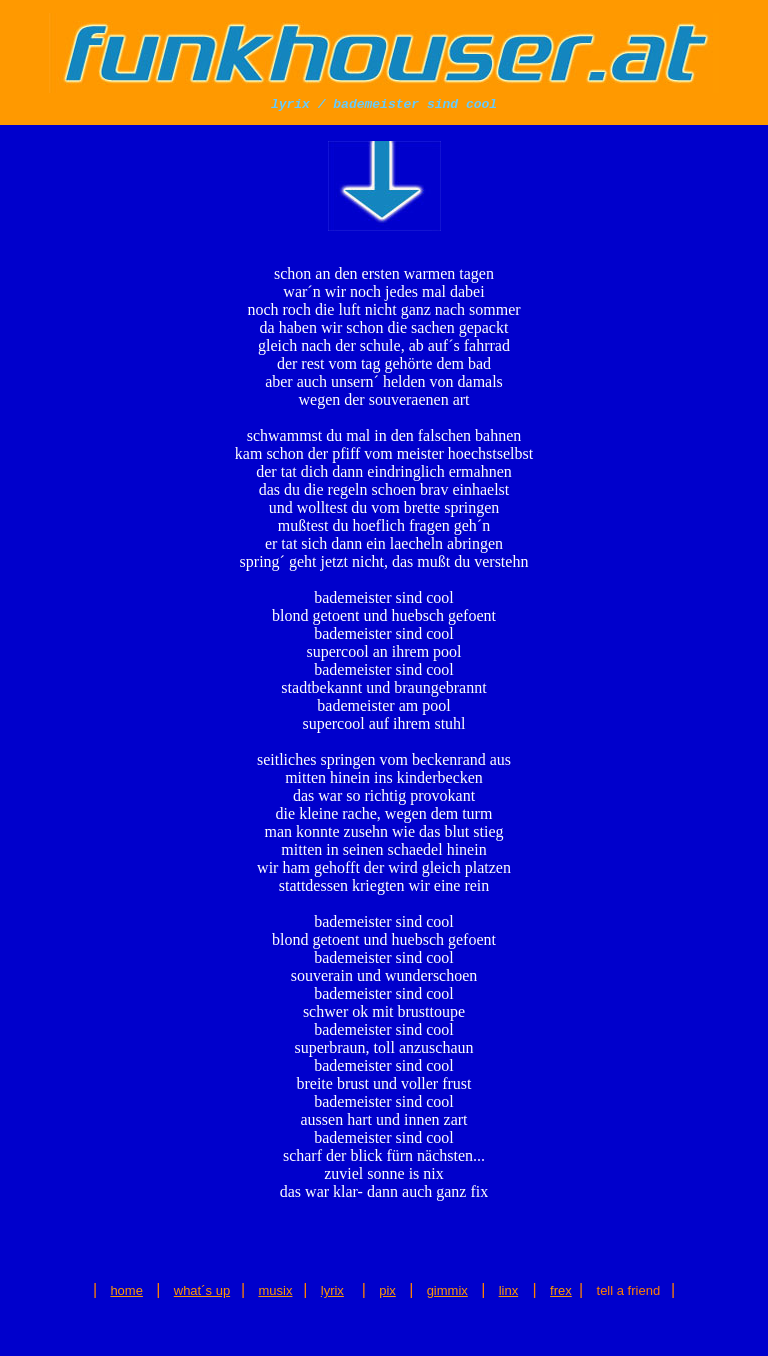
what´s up (202, 1290)
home (126, 1290)
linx (509, 1290)
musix (275, 1290)
